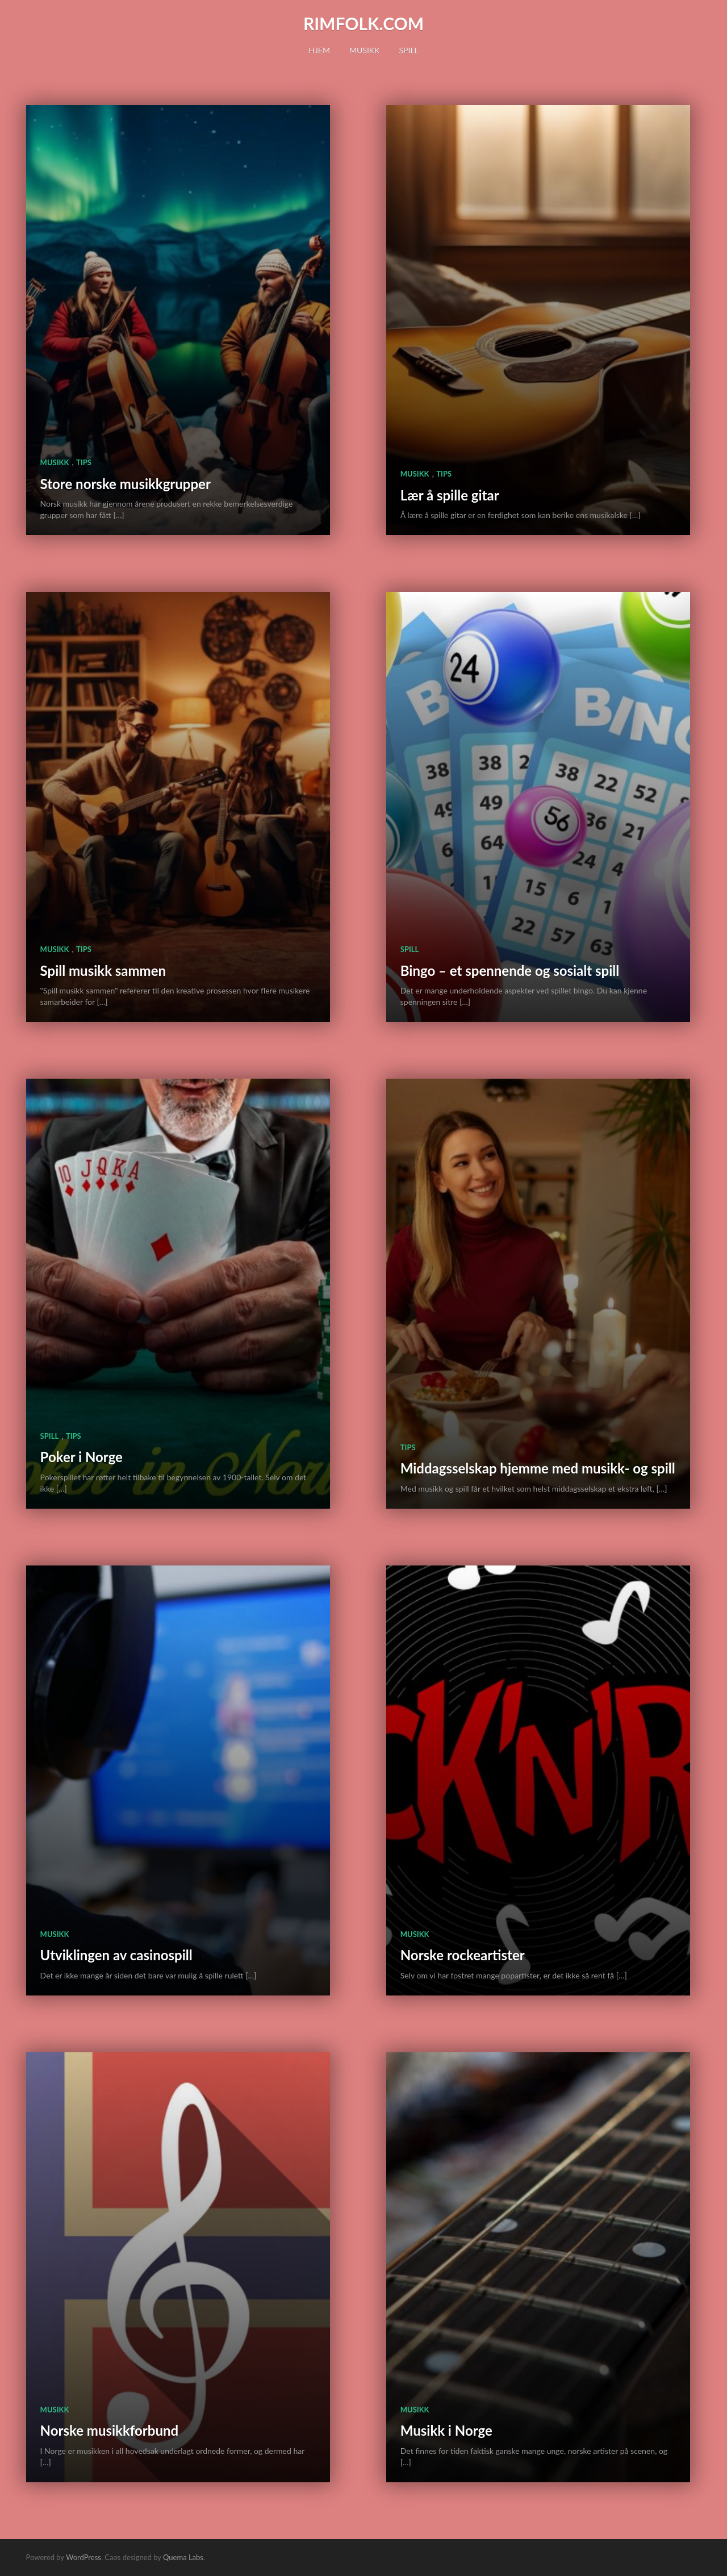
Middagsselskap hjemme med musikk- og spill (537, 1468)
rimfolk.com (363, 23)
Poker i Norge (81, 1456)
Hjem (319, 50)
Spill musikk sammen (103, 970)
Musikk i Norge (446, 2430)
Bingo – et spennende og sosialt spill (509, 970)
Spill (408, 50)
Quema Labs (183, 2557)
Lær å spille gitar (449, 495)
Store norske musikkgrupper (125, 483)
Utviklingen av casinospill (116, 1955)
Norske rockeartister (462, 1955)
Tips (83, 462)
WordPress (83, 2557)
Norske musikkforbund (109, 2430)
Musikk (364, 50)
